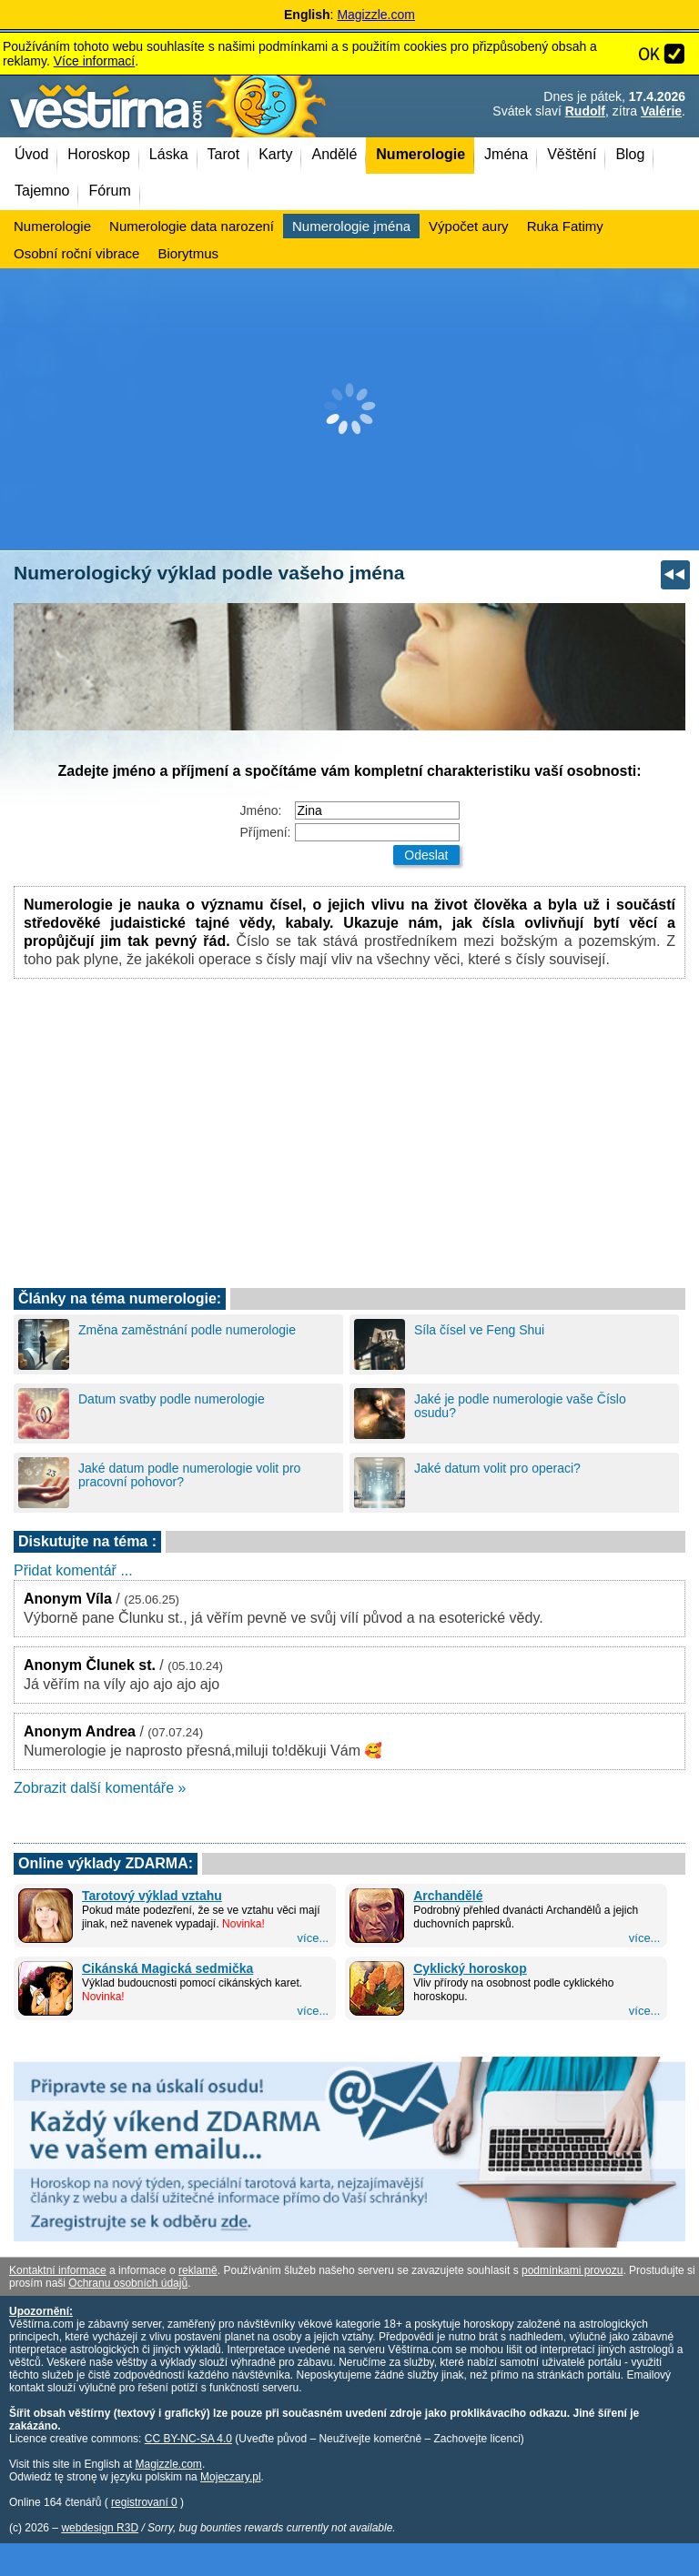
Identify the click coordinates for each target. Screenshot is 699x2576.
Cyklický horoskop (470, 1968)
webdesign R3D (99, 2527)
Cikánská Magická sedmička (167, 1968)
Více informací (94, 61)
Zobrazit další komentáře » (100, 1788)
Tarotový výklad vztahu (152, 1895)
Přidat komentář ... (73, 1570)
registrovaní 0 (144, 2502)
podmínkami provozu (572, 2270)
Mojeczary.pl (230, 2476)
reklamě (198, 2270)
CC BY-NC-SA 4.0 (188, 2438)
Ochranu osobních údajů (127, 2283)
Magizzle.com (376, 14)
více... (313, 1938)
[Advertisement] (349, 409)
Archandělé (447, 1895)
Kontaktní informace (57, 2270)
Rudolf (585, 111)
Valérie (661, 111)
